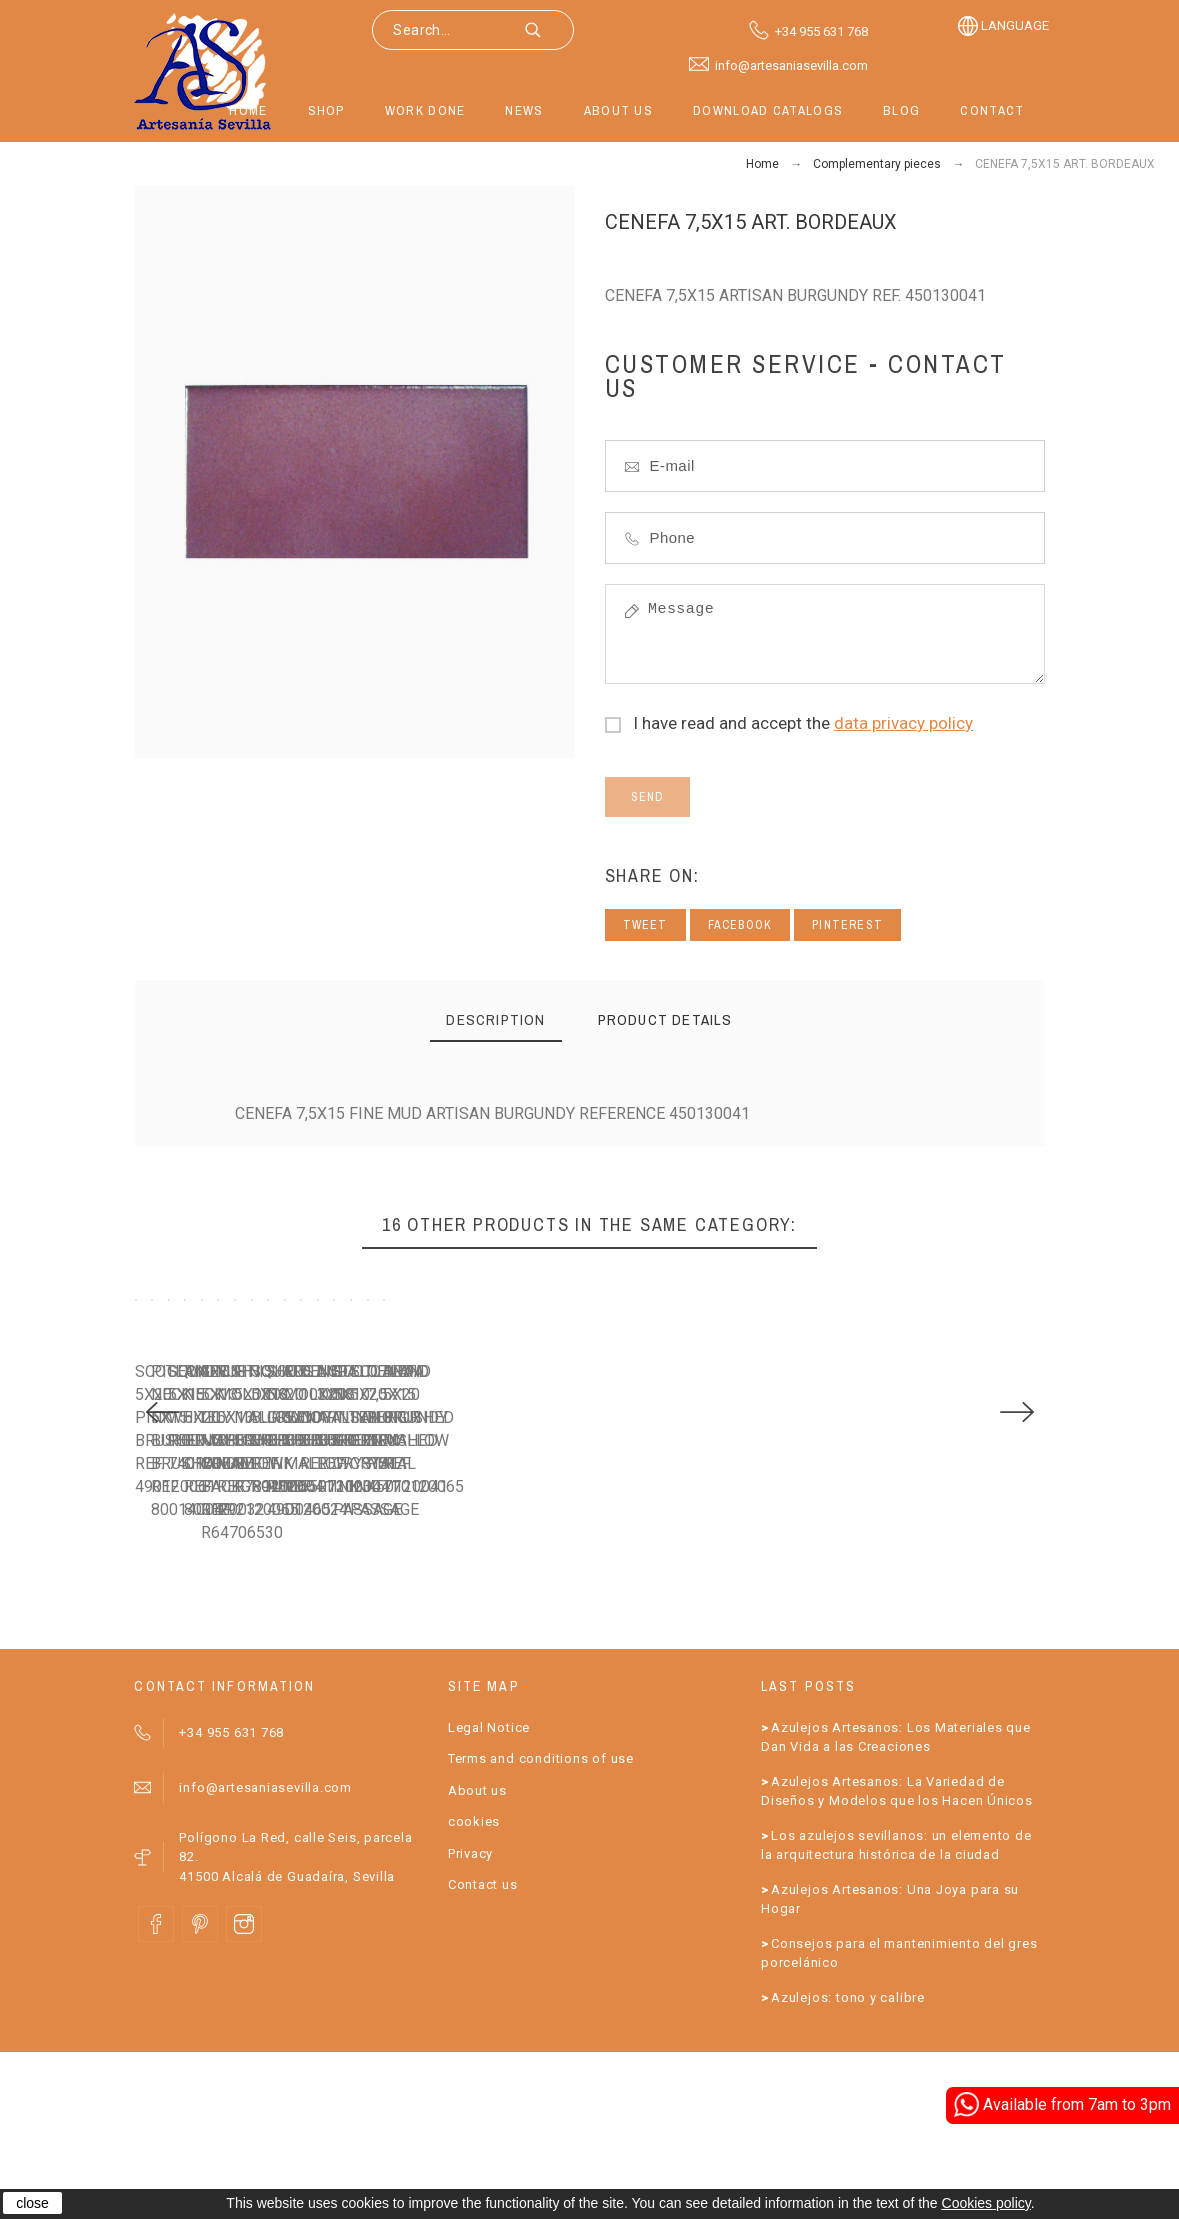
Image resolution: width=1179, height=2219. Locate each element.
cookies (474, 1988)
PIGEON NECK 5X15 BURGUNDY (477, 1619)
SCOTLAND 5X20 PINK (211, 1619)
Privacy (470, 2019)
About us (477, 1956)
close (32, 2203)
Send (648, 797)
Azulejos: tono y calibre (848, 2163)
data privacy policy (903, 723)
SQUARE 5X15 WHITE (677, 1619)
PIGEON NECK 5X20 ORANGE (938, 1619)
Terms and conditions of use (541, 1925)
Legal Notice (489, 1893)
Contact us (483, 2051)
